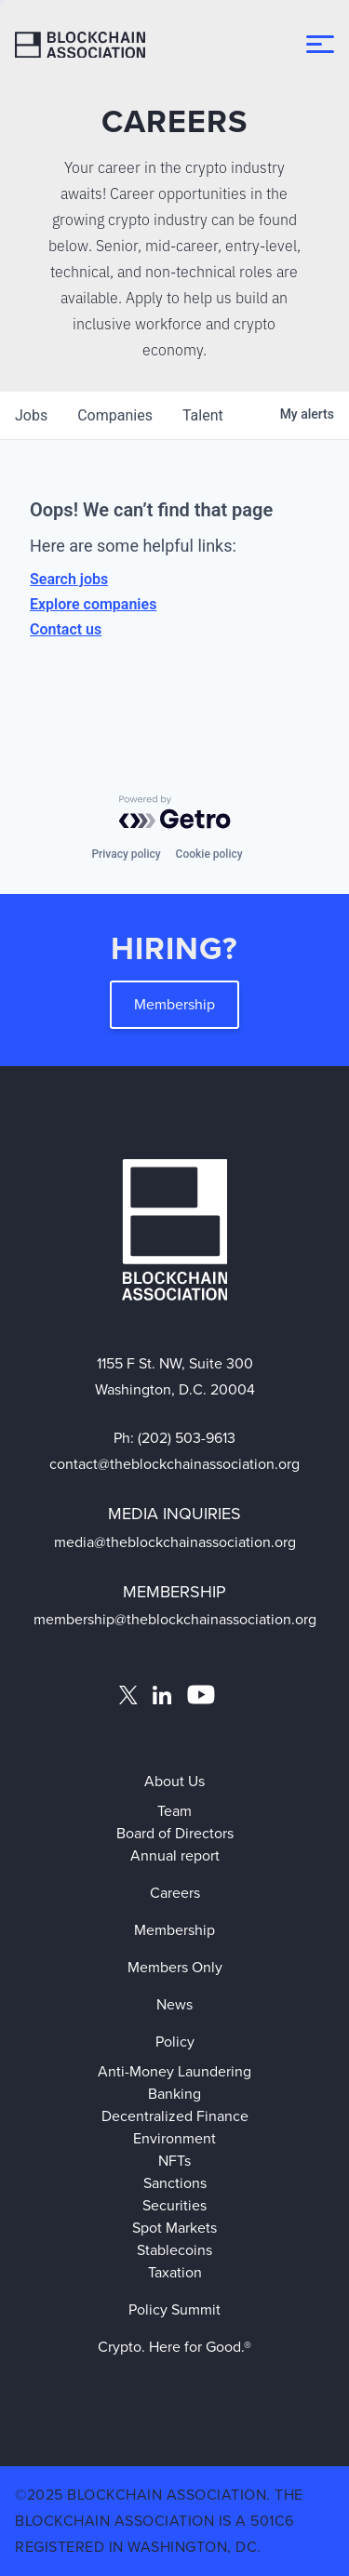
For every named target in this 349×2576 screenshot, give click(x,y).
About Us (174, 1781)
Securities (174, 2205)
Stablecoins (174, 2250)
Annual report (175, 1855)
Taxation (175, 2272)
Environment (174, 2138)
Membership (174, 1004)
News (174, 2004)
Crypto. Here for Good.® (174, 2346)
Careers (175, 1892)
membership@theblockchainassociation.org (175, 1619)
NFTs (174, 2160)
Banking (174, 2093)
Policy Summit (174, 2309)
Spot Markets (174, 2227)
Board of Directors (175, 1833)
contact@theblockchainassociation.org (174, 1464)
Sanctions (175, 2183)
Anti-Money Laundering (174, 2071)
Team (174, 1811)
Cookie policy (209, 854)
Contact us (65, 629)
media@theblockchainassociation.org (175, 1542)
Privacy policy (125, 854)
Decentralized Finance (174, 2116)
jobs (31, 415)
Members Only (175, 1967)
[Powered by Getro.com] (175, 812)
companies (115, 415)
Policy (175, 2041)
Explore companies (93, 604)
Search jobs (69, 579)
